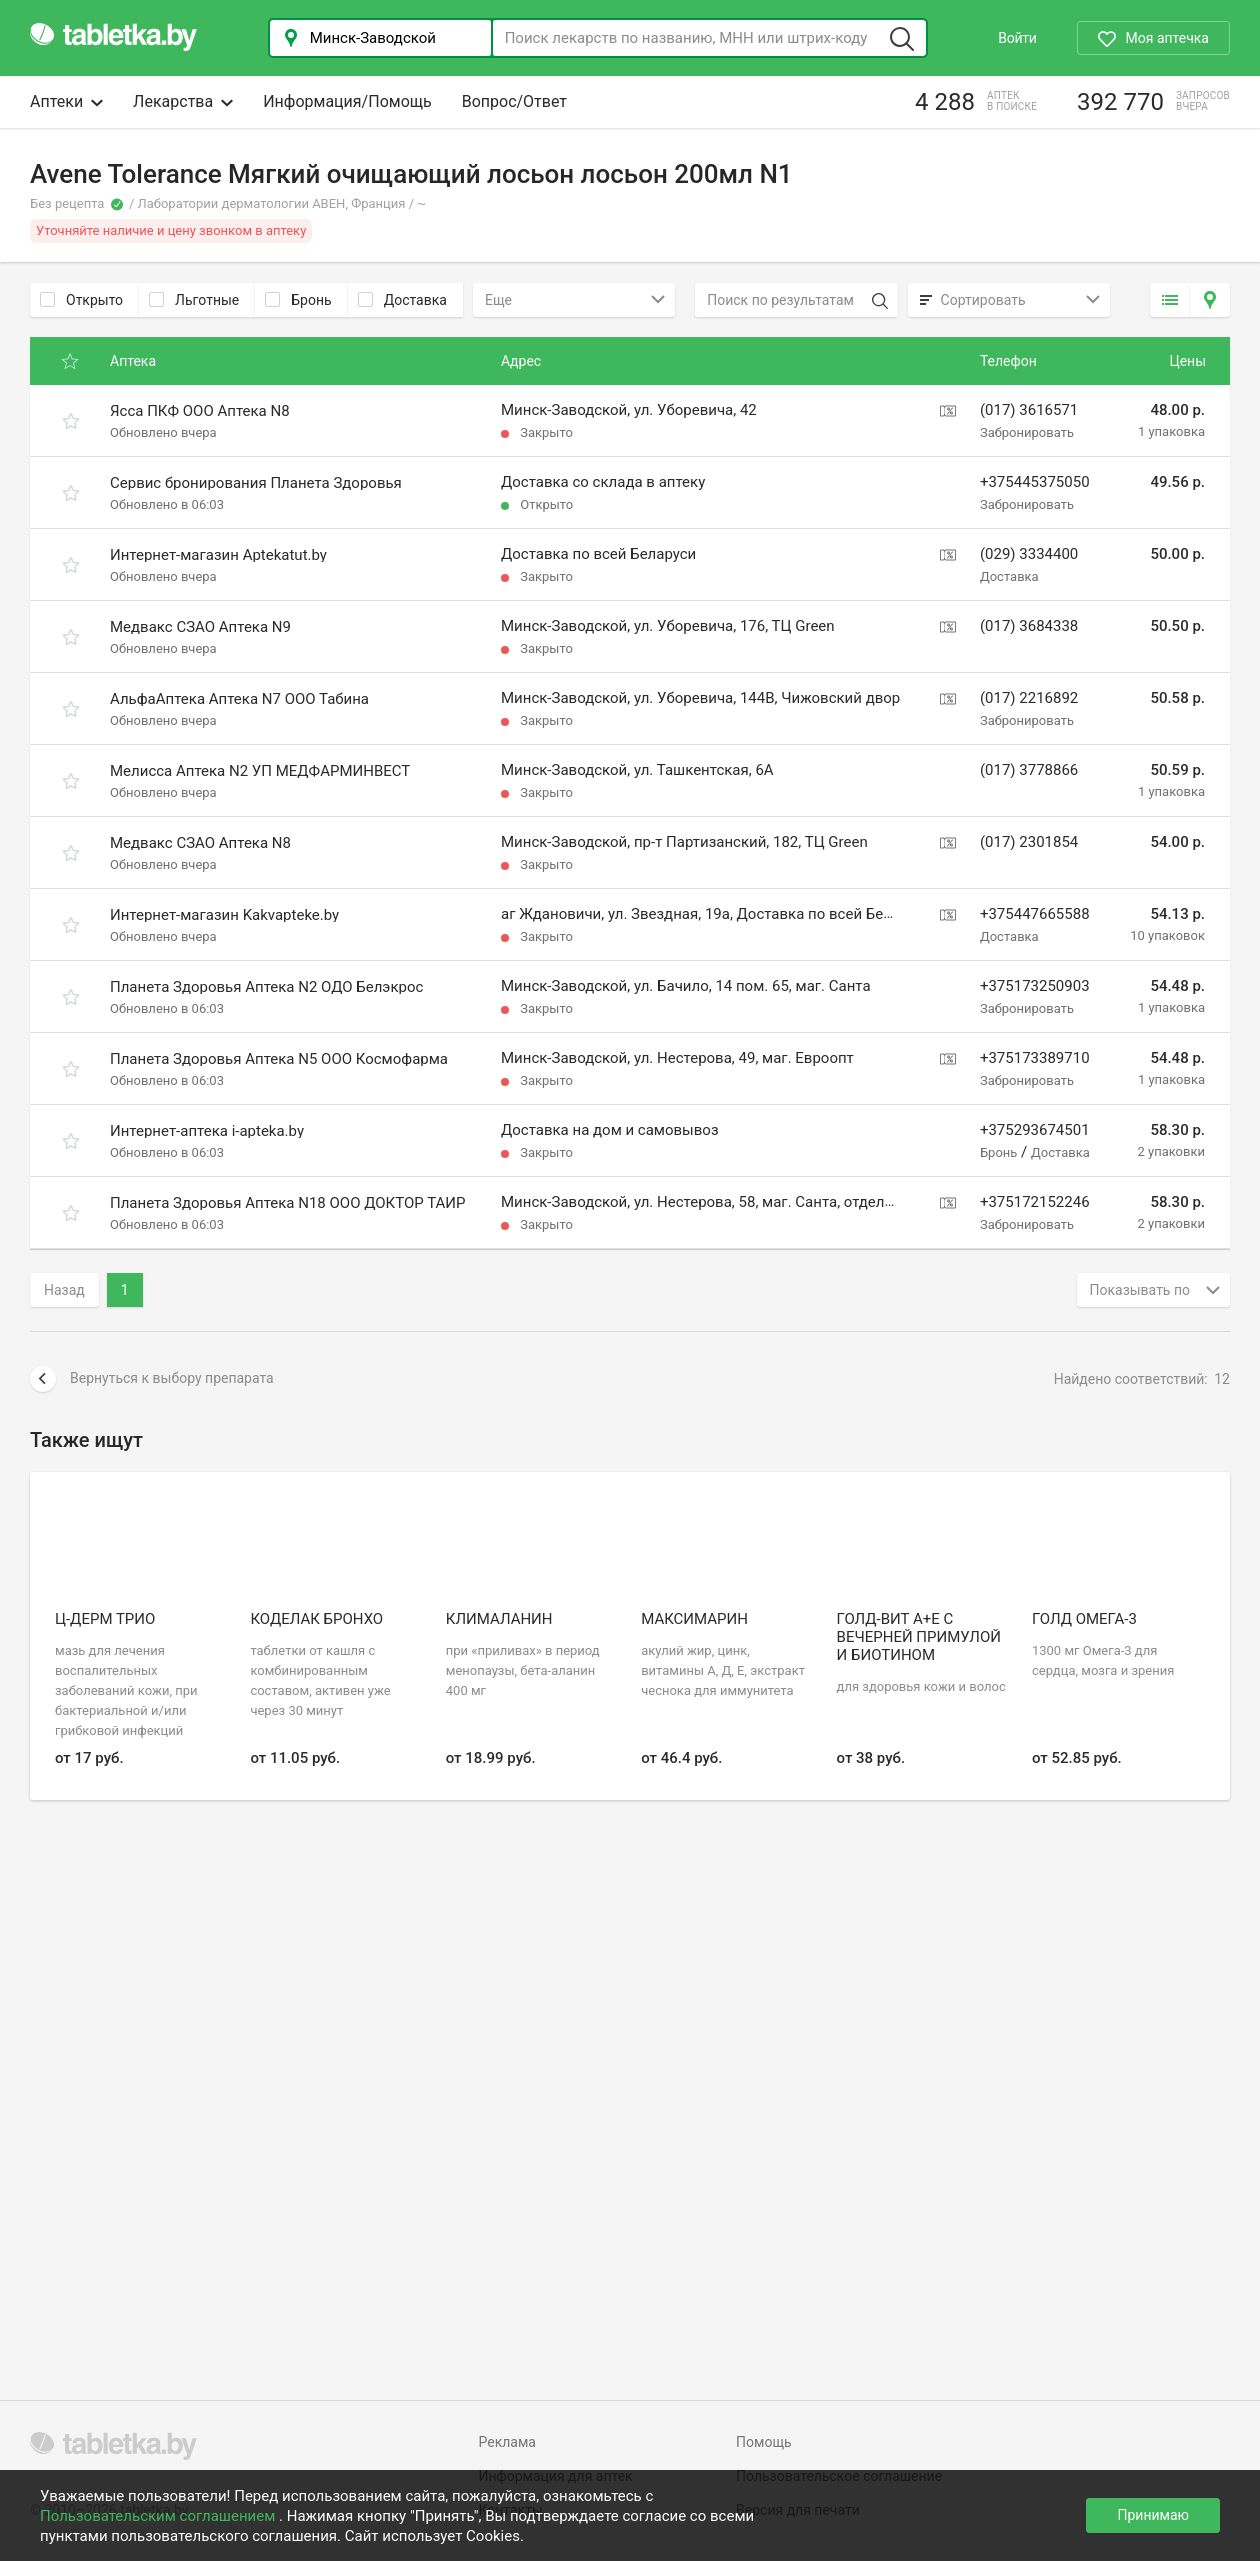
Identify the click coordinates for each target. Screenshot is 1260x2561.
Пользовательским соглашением (159, 2516)
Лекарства (183, 101)
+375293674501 (1035, 1130)
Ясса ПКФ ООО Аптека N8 (200, 411)
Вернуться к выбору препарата (152, 1379)
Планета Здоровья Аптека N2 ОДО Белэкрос (266, 987)
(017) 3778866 (1029, 770)
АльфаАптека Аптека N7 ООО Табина (239, 699)
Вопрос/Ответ (514, 101)
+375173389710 (1035, 1058)
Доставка (402, 300)
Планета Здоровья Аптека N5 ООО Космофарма (279, 1059)
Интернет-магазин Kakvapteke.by (224, 915)
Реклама (507, 2442)
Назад (64, 1290)
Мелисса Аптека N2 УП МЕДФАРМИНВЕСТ (260, 771)
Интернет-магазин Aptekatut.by (218, 555)
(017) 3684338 (1029, 626)
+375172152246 (1035, 1202)
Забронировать (1027, 432)
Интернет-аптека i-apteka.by (207, 1131)
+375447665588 (1035, 914)
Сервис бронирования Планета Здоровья (256, 483)
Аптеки (66, 101)
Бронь (298, 300)
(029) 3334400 (1029, 554)
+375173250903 (1035, 986)
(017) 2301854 (1029, 842)
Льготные (194, 300)
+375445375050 (1035, 482)
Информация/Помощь (347, 101)
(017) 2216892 (1029, 698)
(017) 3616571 (1029, 410)
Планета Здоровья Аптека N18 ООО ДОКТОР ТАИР (288, 1203)
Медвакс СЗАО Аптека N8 (200, 843)
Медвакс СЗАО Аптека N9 (200, 627)
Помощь (764, 2442)
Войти (1017, 38)
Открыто (81, 300)
